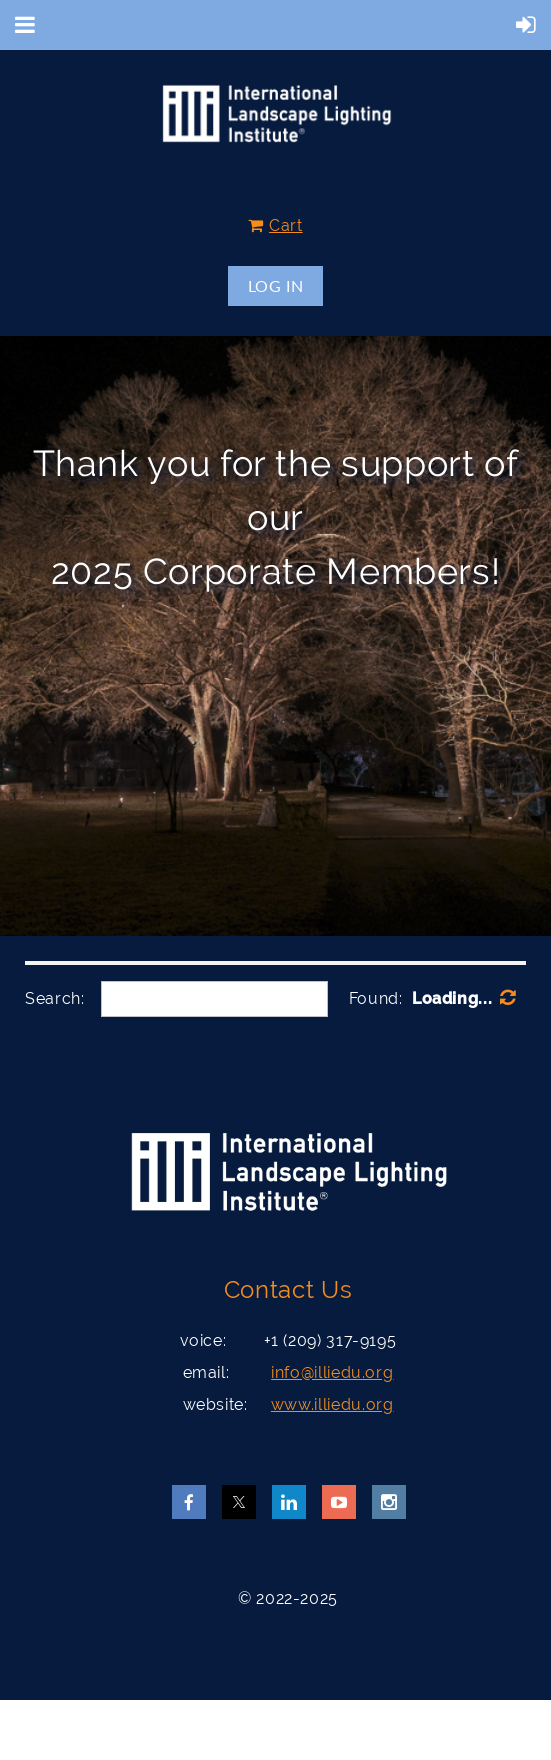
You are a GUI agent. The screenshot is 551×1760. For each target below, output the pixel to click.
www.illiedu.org (332, 1404)
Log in (276, 285)
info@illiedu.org (332, 1372)
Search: (54, 998)
